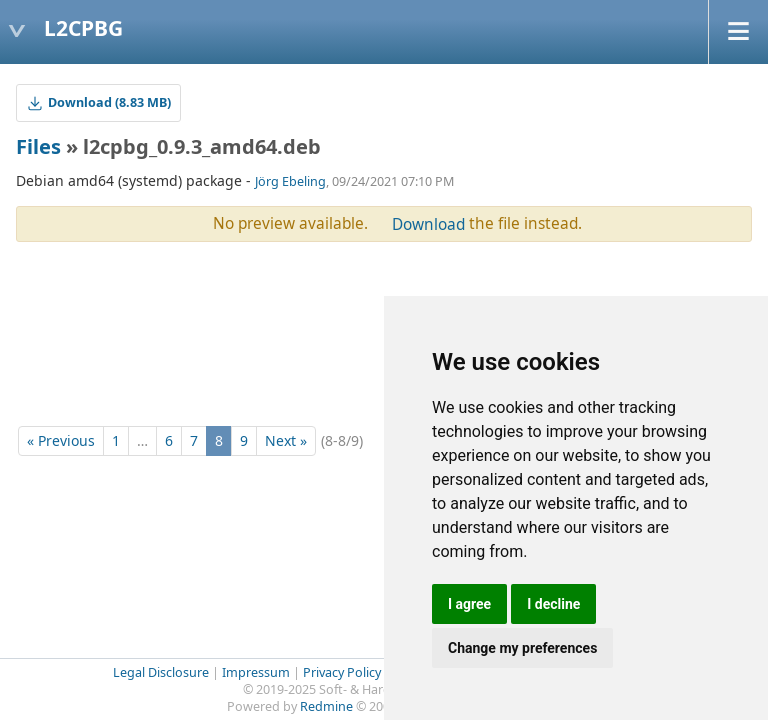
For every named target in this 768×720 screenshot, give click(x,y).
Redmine (326, 706)
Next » (286, 440)
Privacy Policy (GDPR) (364, 672)
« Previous (61, 440)
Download (428, 224)
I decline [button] (553, 604)
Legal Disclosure (161, 672)
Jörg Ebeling (290, 181)
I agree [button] (469, 604)
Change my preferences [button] (522, 648)
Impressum (256, 672)
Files (38, 146)
